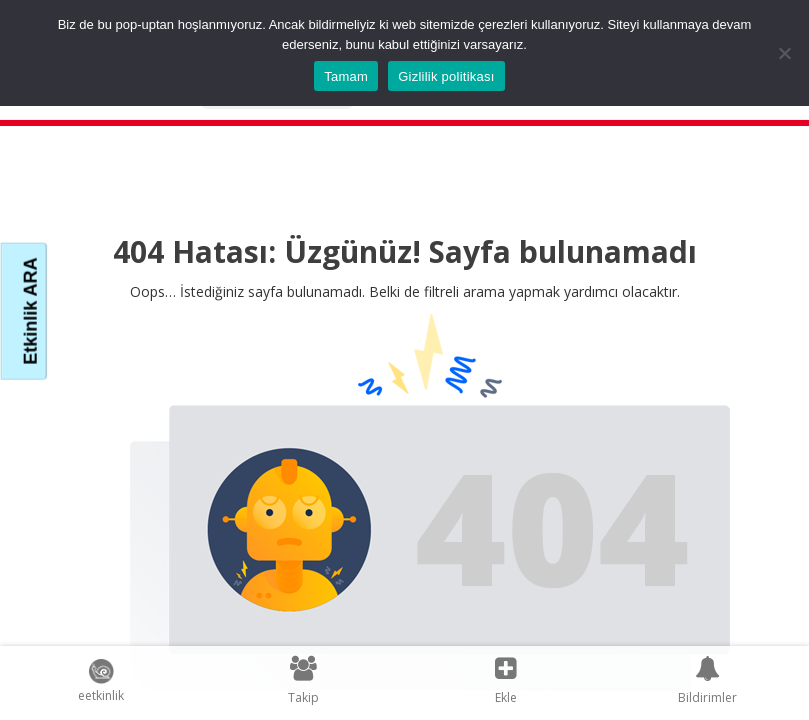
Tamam (346, 76)
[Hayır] (784, 53)
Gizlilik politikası (446, 76)
